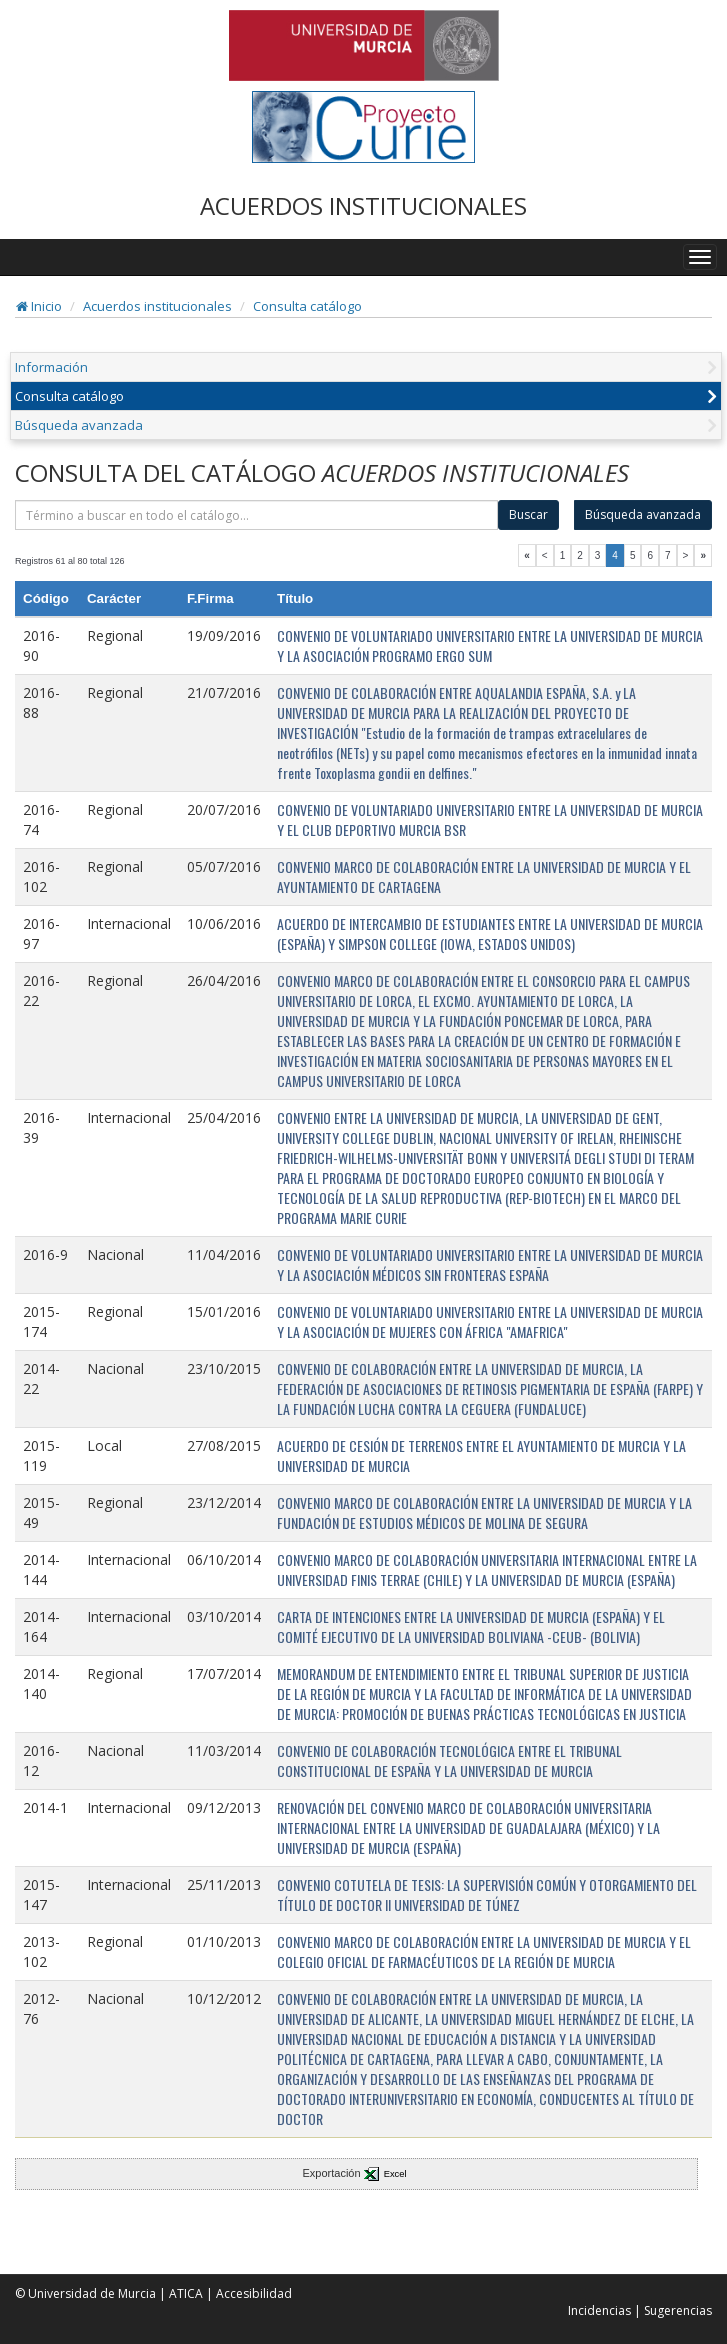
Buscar (528, 514)
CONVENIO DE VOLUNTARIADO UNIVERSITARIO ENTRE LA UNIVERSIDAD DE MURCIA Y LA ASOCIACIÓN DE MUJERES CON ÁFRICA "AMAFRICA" (490, 1321)
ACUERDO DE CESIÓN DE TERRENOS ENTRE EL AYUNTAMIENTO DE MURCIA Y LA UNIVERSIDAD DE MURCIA (481, 1455)
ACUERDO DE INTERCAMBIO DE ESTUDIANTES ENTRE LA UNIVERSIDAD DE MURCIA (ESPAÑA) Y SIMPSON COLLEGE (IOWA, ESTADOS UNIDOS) (490, 933)
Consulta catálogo (307, 306)
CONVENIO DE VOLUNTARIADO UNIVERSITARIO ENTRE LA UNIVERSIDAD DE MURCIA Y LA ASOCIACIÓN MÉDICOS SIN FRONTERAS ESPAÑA (490, 1264)
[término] (256, 515)
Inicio (39, 306)
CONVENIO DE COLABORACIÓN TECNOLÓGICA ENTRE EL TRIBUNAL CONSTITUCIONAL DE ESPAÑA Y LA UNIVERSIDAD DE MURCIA (449, 1760)
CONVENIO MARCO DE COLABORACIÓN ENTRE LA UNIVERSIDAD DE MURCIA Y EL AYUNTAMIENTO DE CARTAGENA (484, 876)
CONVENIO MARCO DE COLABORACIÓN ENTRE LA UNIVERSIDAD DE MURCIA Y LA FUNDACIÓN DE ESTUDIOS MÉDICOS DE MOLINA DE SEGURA (484, 1512)
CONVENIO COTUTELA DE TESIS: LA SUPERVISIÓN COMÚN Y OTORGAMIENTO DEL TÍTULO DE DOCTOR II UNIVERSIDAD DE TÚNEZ (487, 1894)
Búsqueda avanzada (79, 425)
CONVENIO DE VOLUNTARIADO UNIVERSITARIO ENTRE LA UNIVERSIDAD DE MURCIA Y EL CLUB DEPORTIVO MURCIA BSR (490, 819)
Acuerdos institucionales (157, 306)
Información (51, 367)
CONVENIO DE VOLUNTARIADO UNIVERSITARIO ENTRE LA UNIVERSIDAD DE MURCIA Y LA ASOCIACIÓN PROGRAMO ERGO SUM (490, 645)
